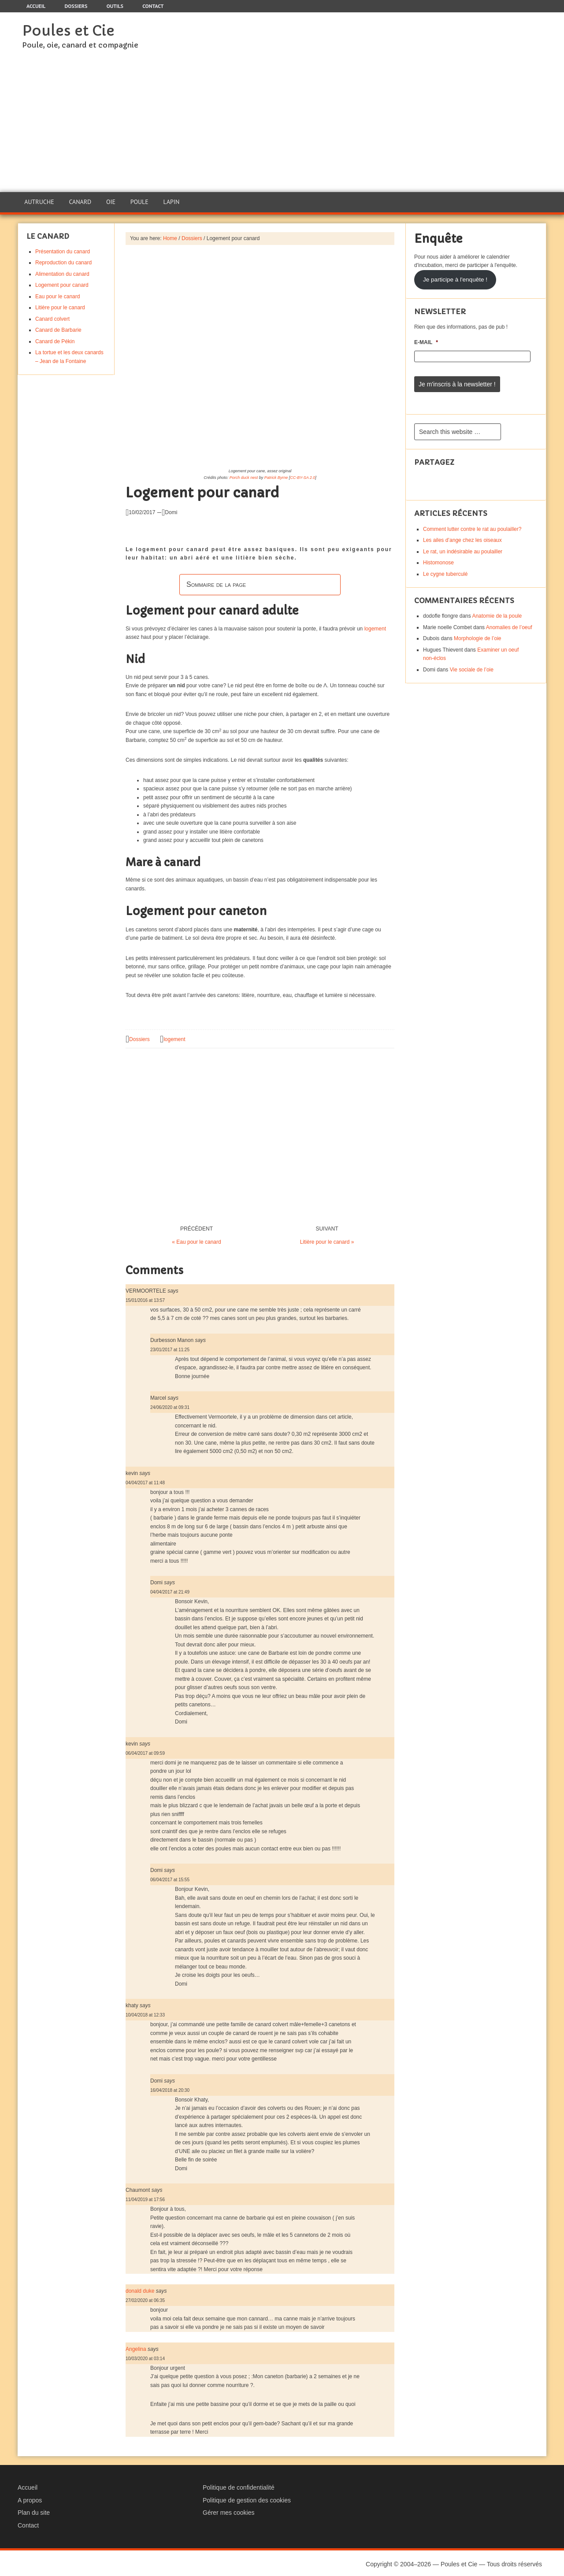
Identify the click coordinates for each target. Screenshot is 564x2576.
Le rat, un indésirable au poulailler (462, 548)
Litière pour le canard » (327, 1240)
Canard (80, 201)
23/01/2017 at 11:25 (169, 1347)
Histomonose (438, 559)
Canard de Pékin (54, 339)
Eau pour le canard (57, 294)
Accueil (27, 2485)
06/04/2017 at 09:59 (145, 1751)
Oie (110, 201)
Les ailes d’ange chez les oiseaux (462, 537)
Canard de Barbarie (58, 328)
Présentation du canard (62, 249)
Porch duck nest (244, 475)
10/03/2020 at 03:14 (145, 2356)
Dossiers (139, 1037)
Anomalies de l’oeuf (509, 623)
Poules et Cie (68, 31)
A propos (30, 2498)
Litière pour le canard (60, 306)
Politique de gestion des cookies (247, 2498)
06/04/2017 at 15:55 (169, 1877)
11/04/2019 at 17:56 (145, 2197)
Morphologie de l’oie (477, 635)
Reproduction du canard (63, 261)
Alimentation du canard (62, 272)
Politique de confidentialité (239, 2485)
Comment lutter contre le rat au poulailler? (472, 525)
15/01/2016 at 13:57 (145, 1298)
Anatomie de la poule (497, 612)
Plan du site (34, 2510)
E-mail (426, 340)
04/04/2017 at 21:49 (169, 1590)
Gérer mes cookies (228, 2510)
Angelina (136, 2347)
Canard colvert (52, 317)
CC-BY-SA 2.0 (302, 475)
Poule (139, 201)
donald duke (140, 2289)
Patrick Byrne (276, 475)
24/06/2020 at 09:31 (169, 1405)
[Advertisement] (282, 126)
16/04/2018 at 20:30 (169, 2088)
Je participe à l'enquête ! (455, 277)
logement (375, 626)
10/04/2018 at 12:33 (145, 2013)
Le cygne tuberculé (445, 570)
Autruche (39, 201)
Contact (28, 2523)
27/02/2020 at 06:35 (145, 2298)
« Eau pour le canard (196, 1240)
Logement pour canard (62, 283)
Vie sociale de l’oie (472, 666)
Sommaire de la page (216, 582)
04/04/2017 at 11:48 (145, 1480)
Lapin (171, 201)
